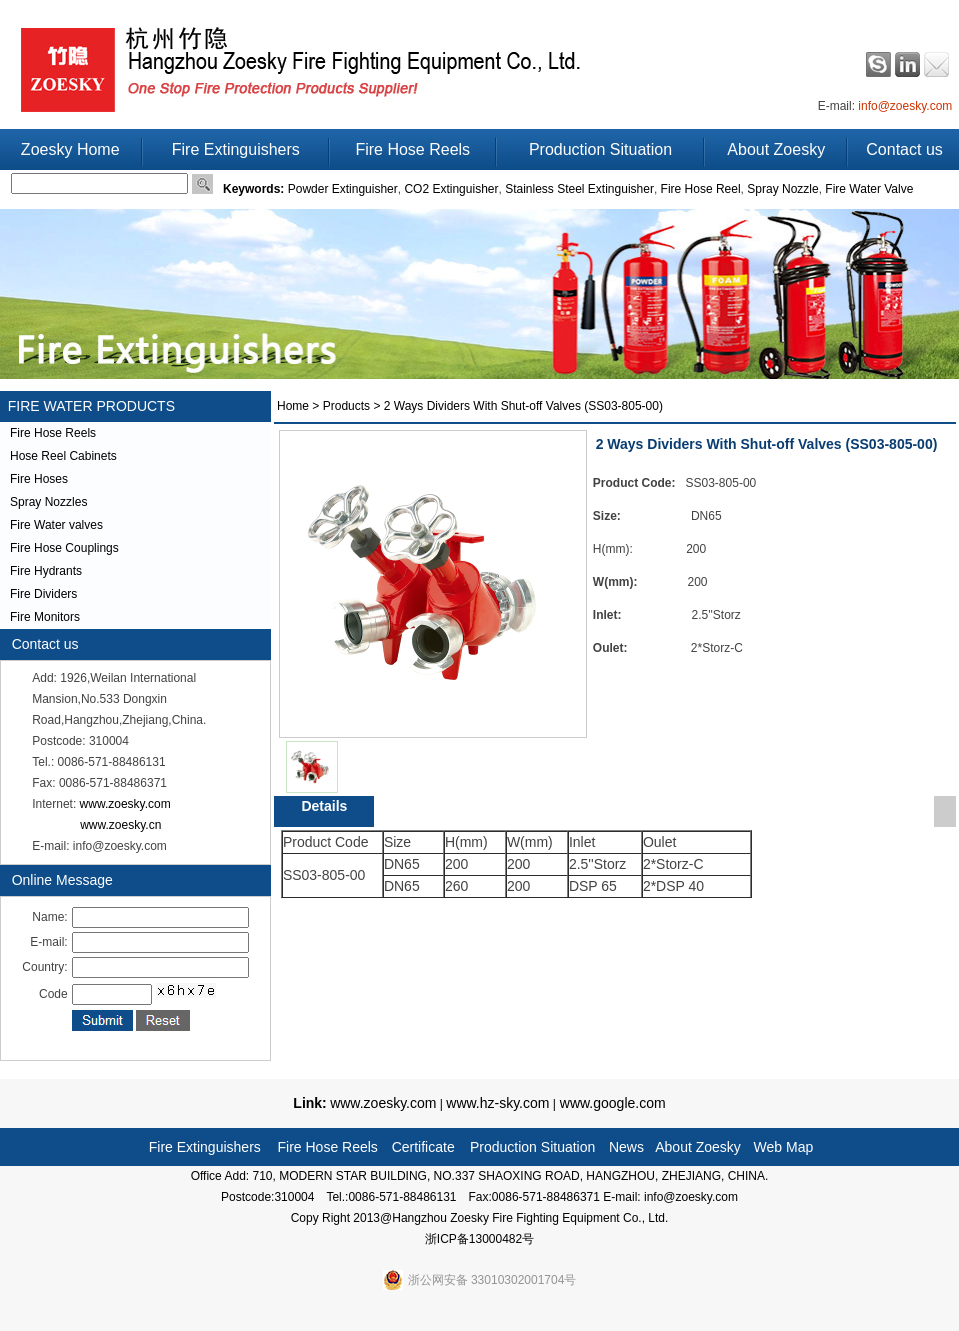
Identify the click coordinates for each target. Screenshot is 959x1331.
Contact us (904, 149)
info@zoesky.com (905, 106)
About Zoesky (776, 149)
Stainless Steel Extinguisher (579, 189)
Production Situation (600, 149)
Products (346, 406)
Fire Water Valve (869, 189)
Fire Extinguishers (236, 149)
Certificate (423, 1147)
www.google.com (611, 1103)
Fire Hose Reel (701, 189)
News (626, 1147)
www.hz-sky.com (497, 1103)
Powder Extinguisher (343, 189)
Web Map (784, 1147)
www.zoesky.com (125, 804)
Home (293, 406)
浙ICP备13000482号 (479, 1239)
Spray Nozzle (782, 189)
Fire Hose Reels (412, 149)
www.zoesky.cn (120, 825)
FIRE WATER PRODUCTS (87, 406)
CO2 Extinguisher (451, 189)
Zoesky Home (70, 149)
